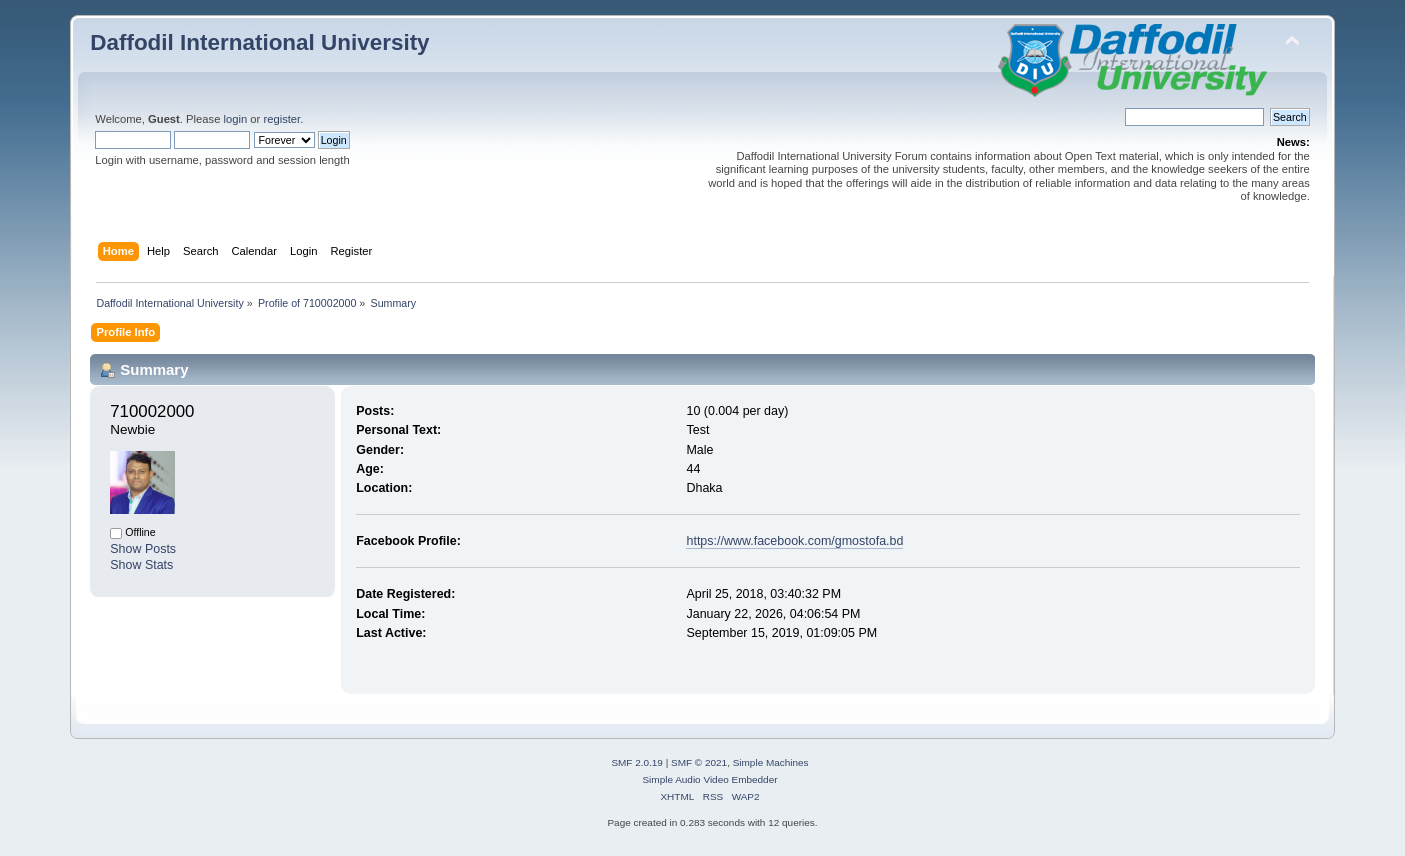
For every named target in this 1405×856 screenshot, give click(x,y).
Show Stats (141, 565)
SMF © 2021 (699, 762)
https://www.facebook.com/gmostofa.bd (794, 541)
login (236, 119)
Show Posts (143, 549)
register (281, 119)
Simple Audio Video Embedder (709, 779)
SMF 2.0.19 (637, 762)
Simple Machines (771, 762)
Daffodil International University (259, 42)
